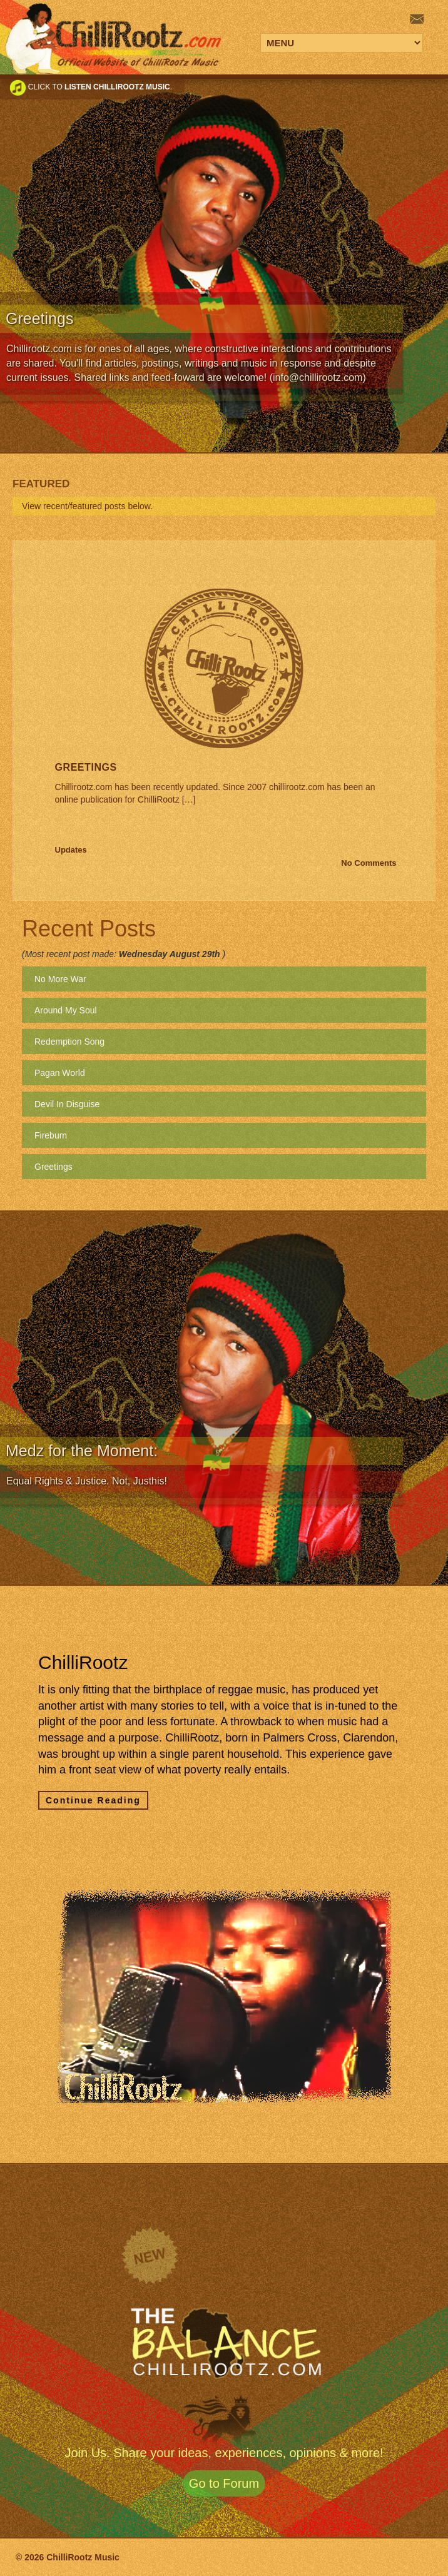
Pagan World (59, 1073)
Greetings (86, 767)
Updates (71, 849)
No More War (60, 979)
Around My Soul (65, 1010)
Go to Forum (224, 2483)
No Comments (368, 863)
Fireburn (50, 1135)
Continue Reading (93, 1800)
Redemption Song (69, 1042)
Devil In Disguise (66, 1104)
